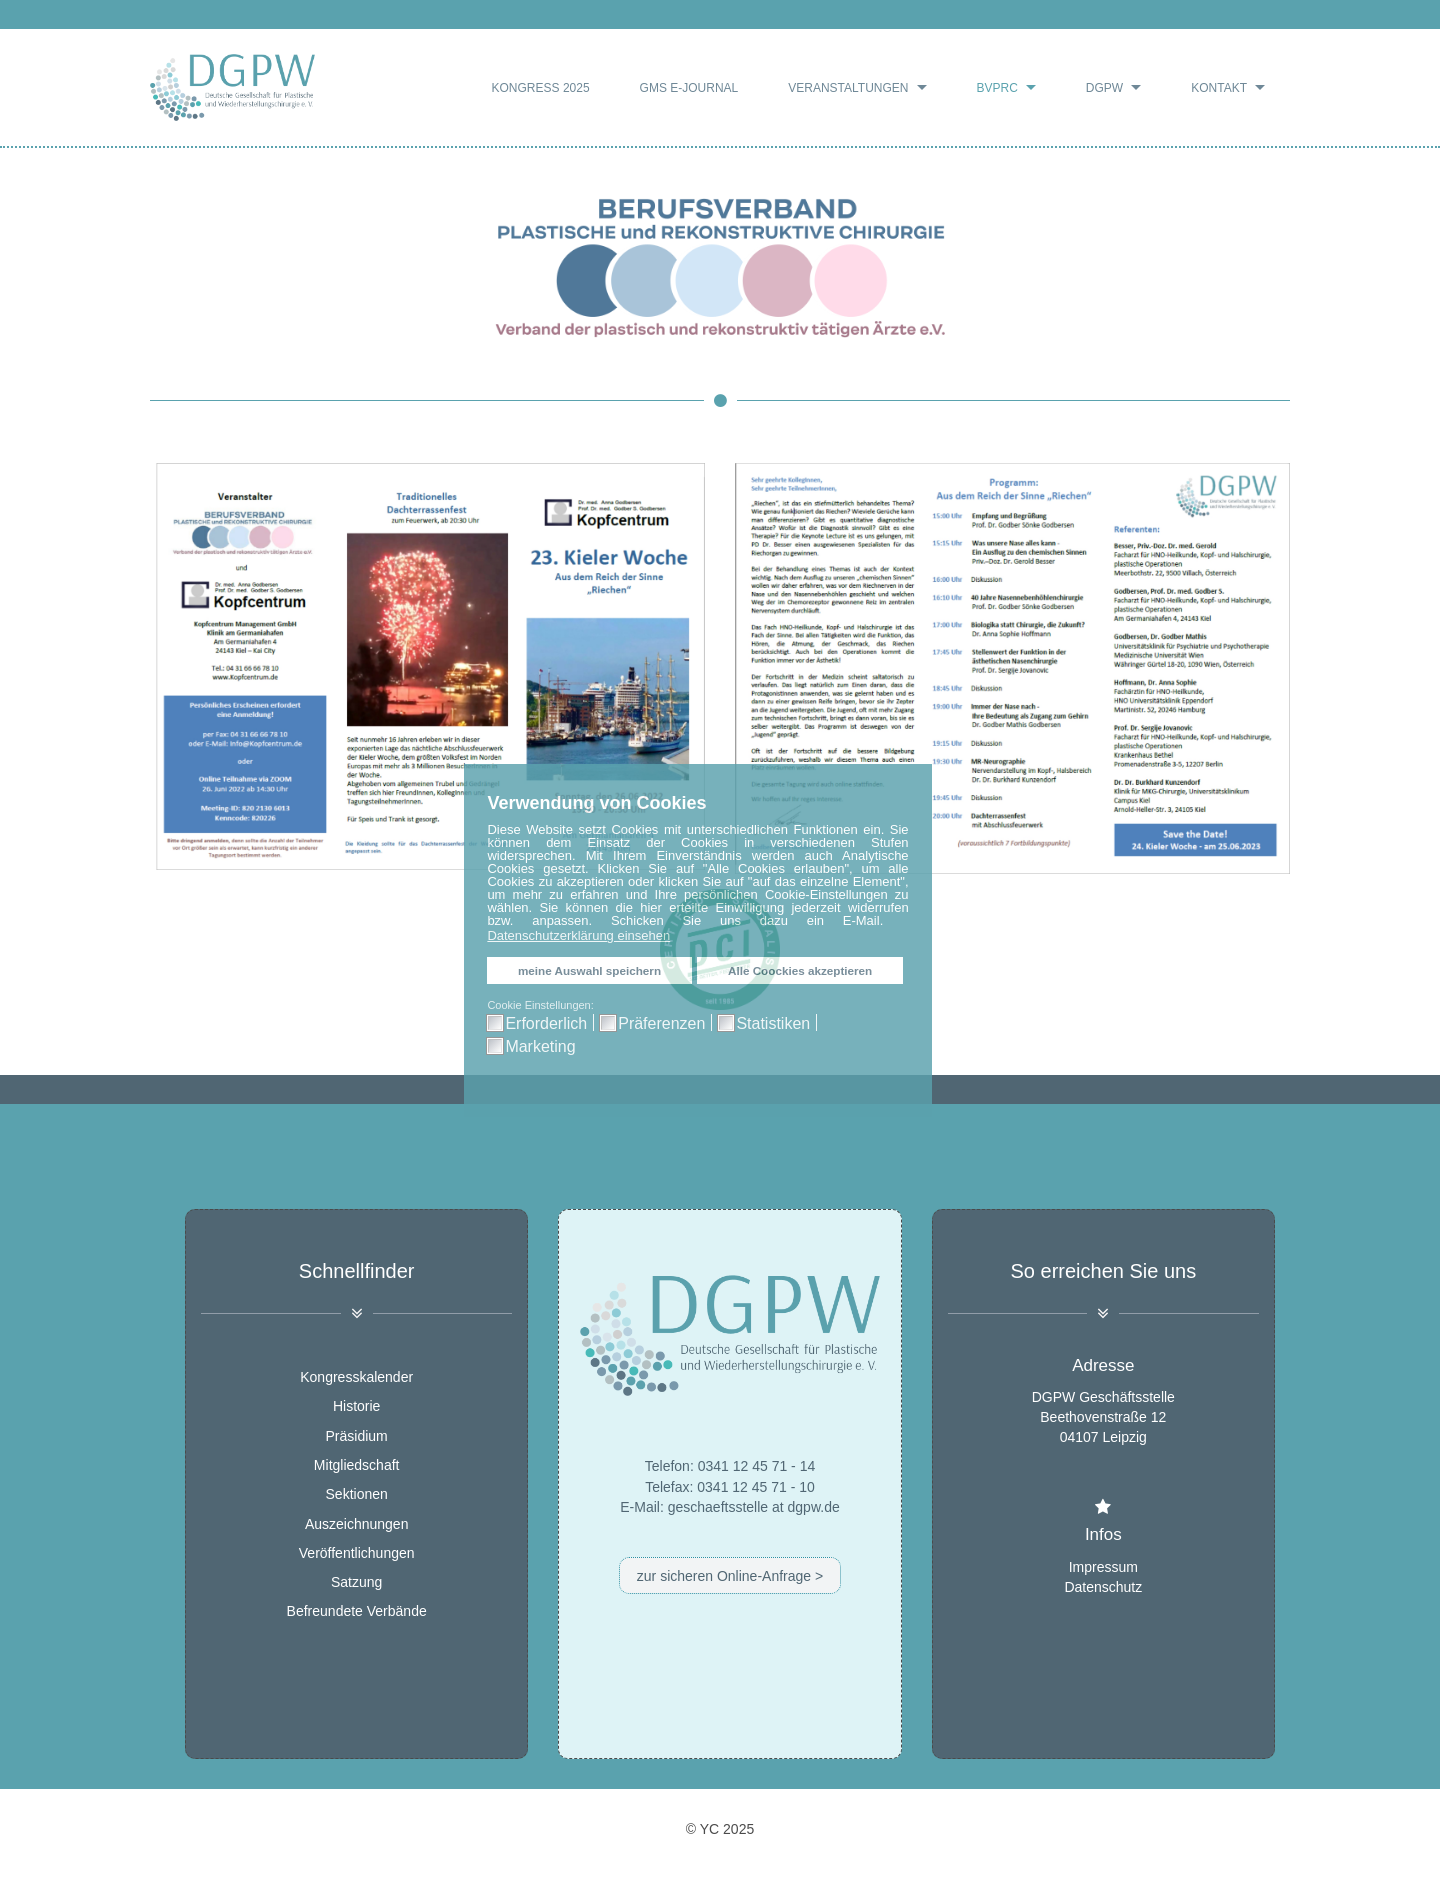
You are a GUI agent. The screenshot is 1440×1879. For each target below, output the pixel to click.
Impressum (1103, 1566)
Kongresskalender (356, 1377)
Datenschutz (1103, 1586)
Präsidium (357, 1436)
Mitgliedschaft (357, 1465)
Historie (356, 1407)
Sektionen (357, 1495)
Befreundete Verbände (357, 1612)
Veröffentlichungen (357, 1553)
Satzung (356, 1582)
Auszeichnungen (357, 1524)
